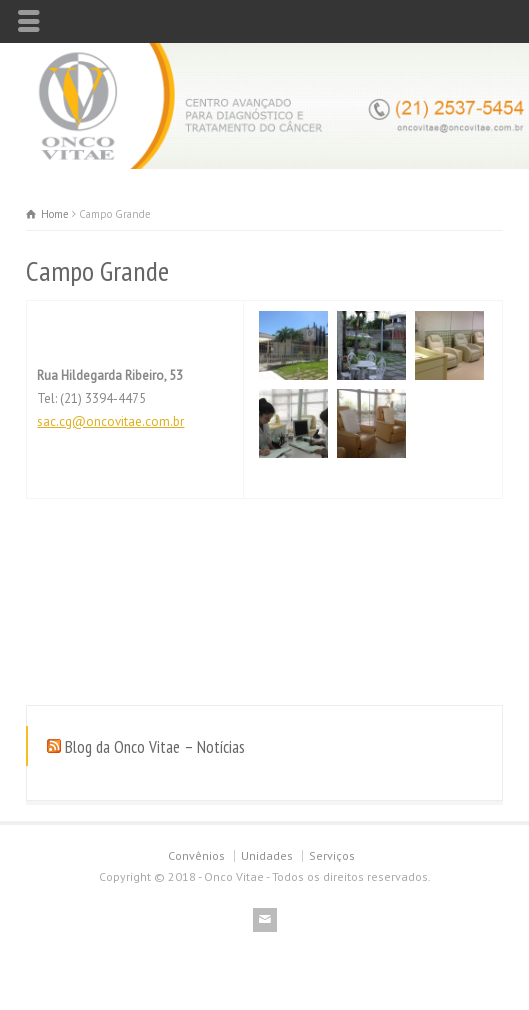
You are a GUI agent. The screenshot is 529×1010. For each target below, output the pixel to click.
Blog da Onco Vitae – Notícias (155, 747)
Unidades (267, 855)
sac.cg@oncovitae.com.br (110, 421)
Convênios (196, 855)
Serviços (332, 855)
